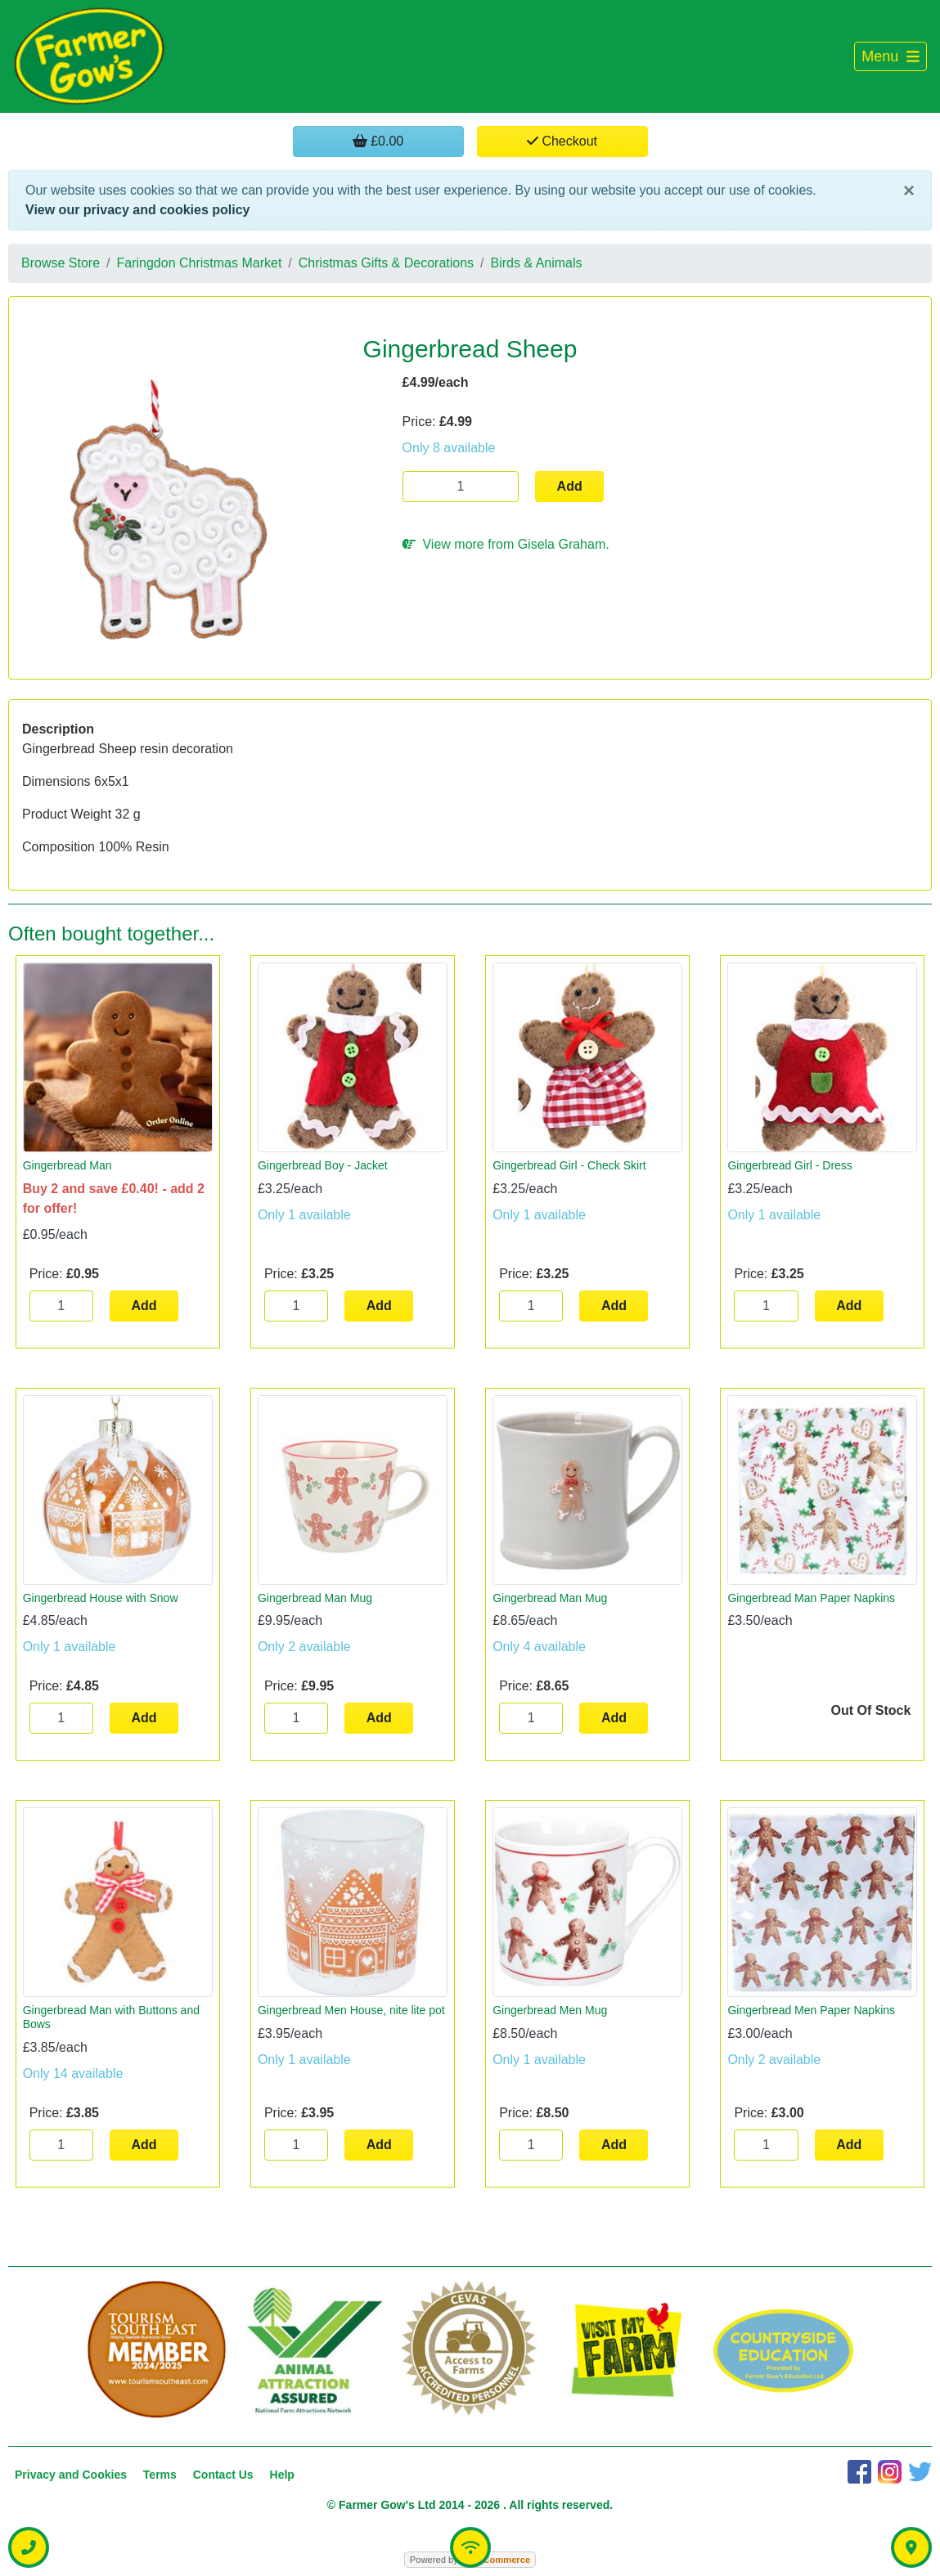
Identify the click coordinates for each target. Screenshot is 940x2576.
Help (282, 2474)
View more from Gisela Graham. (506, 544)
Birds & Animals (536, 263)
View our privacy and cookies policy (137, 210)
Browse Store (60, 263)
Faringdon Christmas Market (199, 263)
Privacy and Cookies (71, 2474)
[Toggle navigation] (890, 57)
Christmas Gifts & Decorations (386, 263)
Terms (160, 2474)
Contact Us (223, 2474)
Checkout (562, 141)
